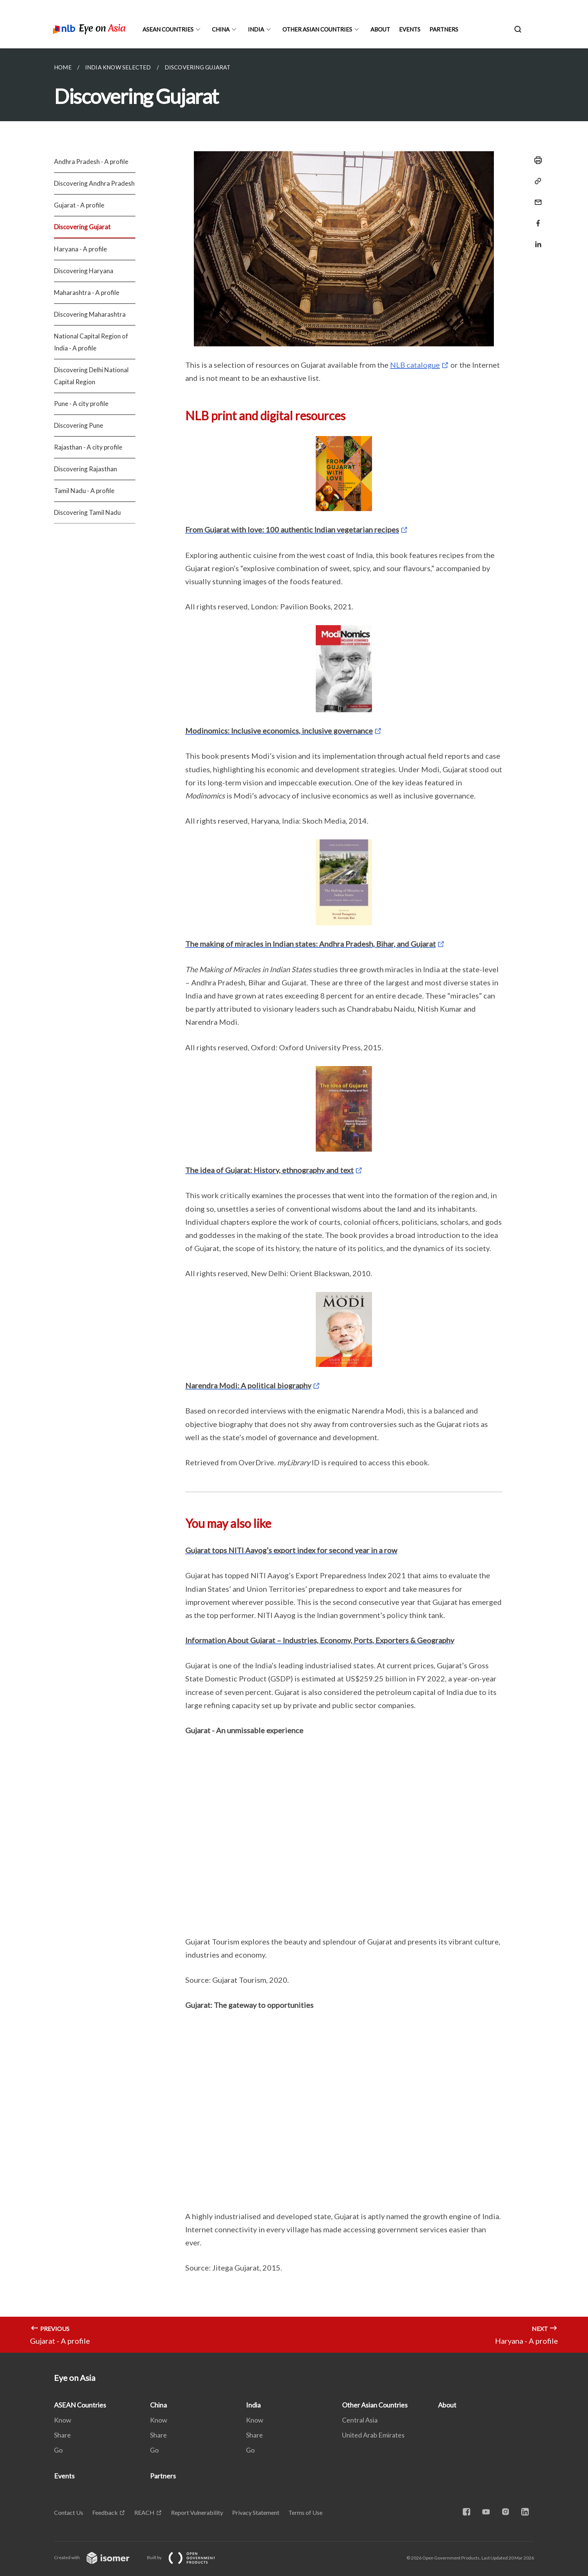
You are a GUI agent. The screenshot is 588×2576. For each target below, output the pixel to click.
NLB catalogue (415, 364)
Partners (443, 29)
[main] (294, 1200)
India (256, 29)
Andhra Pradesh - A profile (91, 161)
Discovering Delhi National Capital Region (91, 376)
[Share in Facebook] (536, 218)
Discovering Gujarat (82, 227)
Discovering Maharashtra (90, 314)
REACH (144, 2512)
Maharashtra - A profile (86, 292)
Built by (187, 2557)
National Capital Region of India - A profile (91, 342)
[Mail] (536, 197)
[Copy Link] (536, 181)
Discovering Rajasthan (85, 469)
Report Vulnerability (197, 2512)
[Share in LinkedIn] (536, 239)
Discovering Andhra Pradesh (94, 183)
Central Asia (360, 2420)
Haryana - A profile (80, 249)
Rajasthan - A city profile (88, 447)
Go (58, 2450)
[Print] (536, 160)
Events (409, 29)
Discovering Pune (78, 425)
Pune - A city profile (81, 404)
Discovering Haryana (83, 271)
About (380, 29)
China (221, 29)
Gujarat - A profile (79, 205)
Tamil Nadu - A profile (84, 491)
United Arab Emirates (373, 2435)
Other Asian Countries (317, 29)
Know (62, 2420)
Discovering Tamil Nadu (87, 512)
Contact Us (68, 2512)
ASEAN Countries (168, 29)
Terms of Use (305, 2512)
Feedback (105, 2512)
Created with (97, 2557)
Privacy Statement (255, 2512)
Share (62, 2435)
